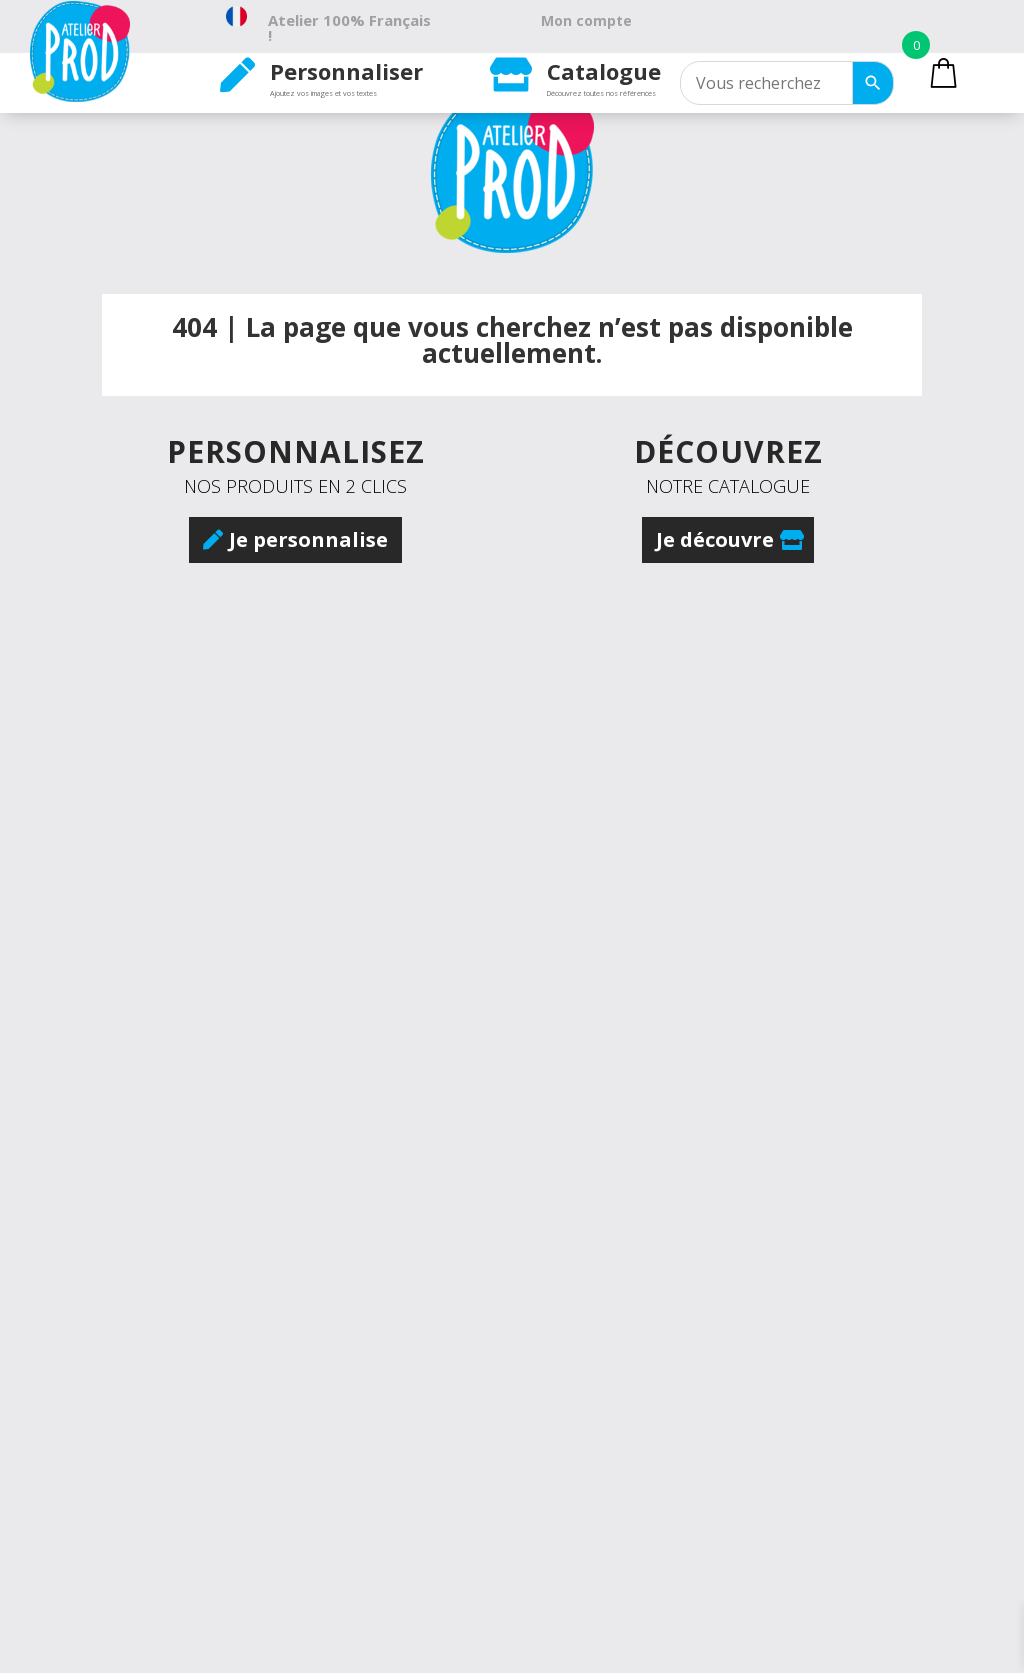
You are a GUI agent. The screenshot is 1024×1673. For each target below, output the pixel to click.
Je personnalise (308, 539)
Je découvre (715, 539)
